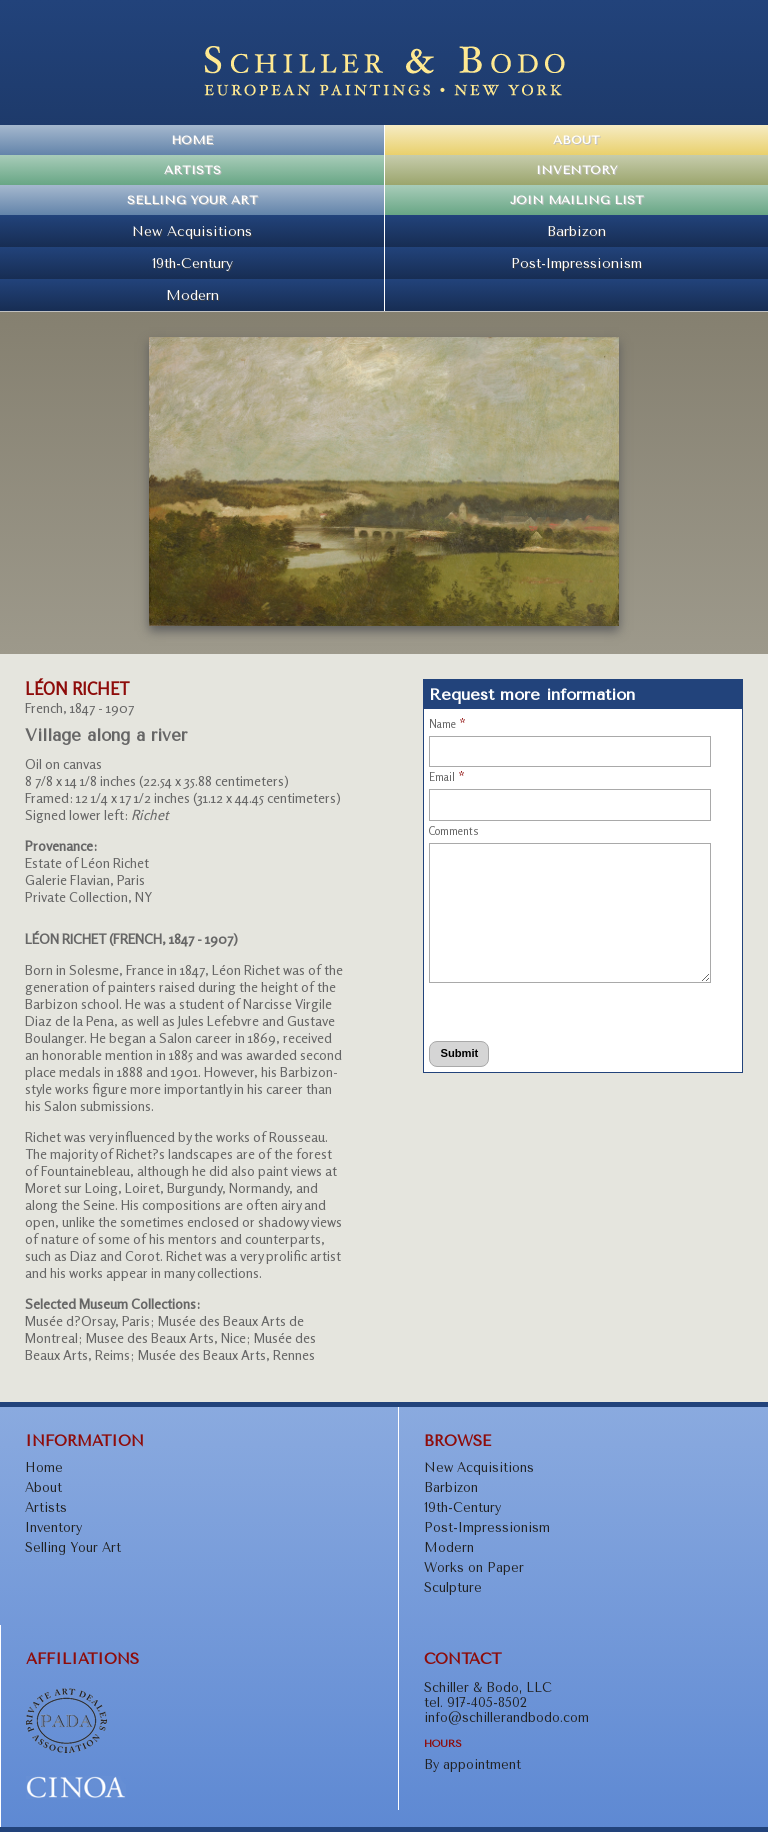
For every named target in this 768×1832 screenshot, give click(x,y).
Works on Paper (474, 1567)
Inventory (576, 170)
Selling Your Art (192, 200)
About (576, 140)
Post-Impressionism (576, 263)
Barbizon (576, 231)
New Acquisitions (192, 231)
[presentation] (508, 1008)
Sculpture (453, 1587)
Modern (192, 295)
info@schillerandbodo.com (506, 1717)
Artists (192, 170)
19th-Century (192, 263)
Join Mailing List (577, 200)
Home (192, 140)
